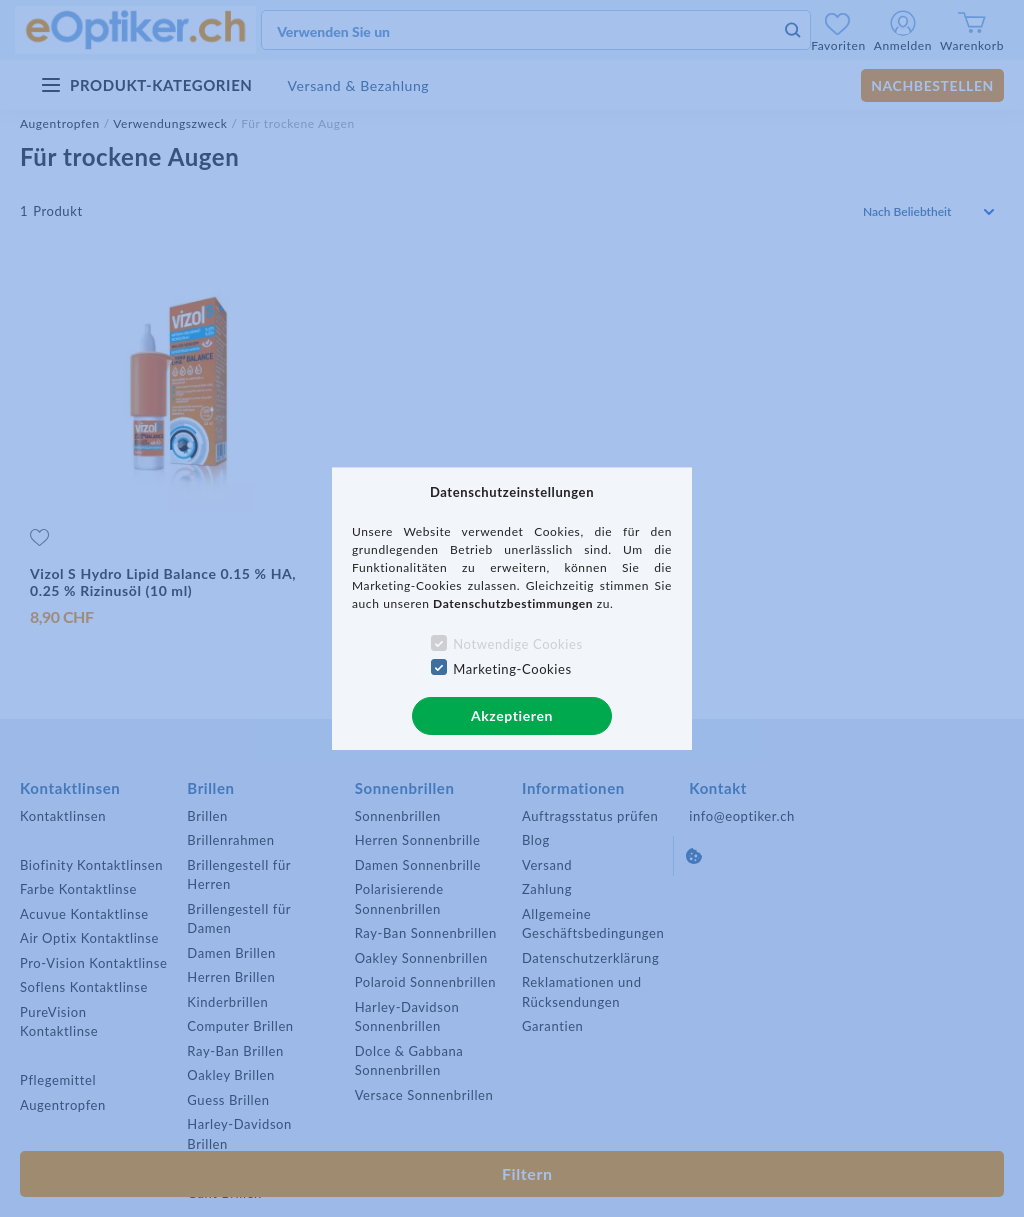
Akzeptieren (512, 715)
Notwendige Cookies (517, 644)
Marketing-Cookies (512, 669)
